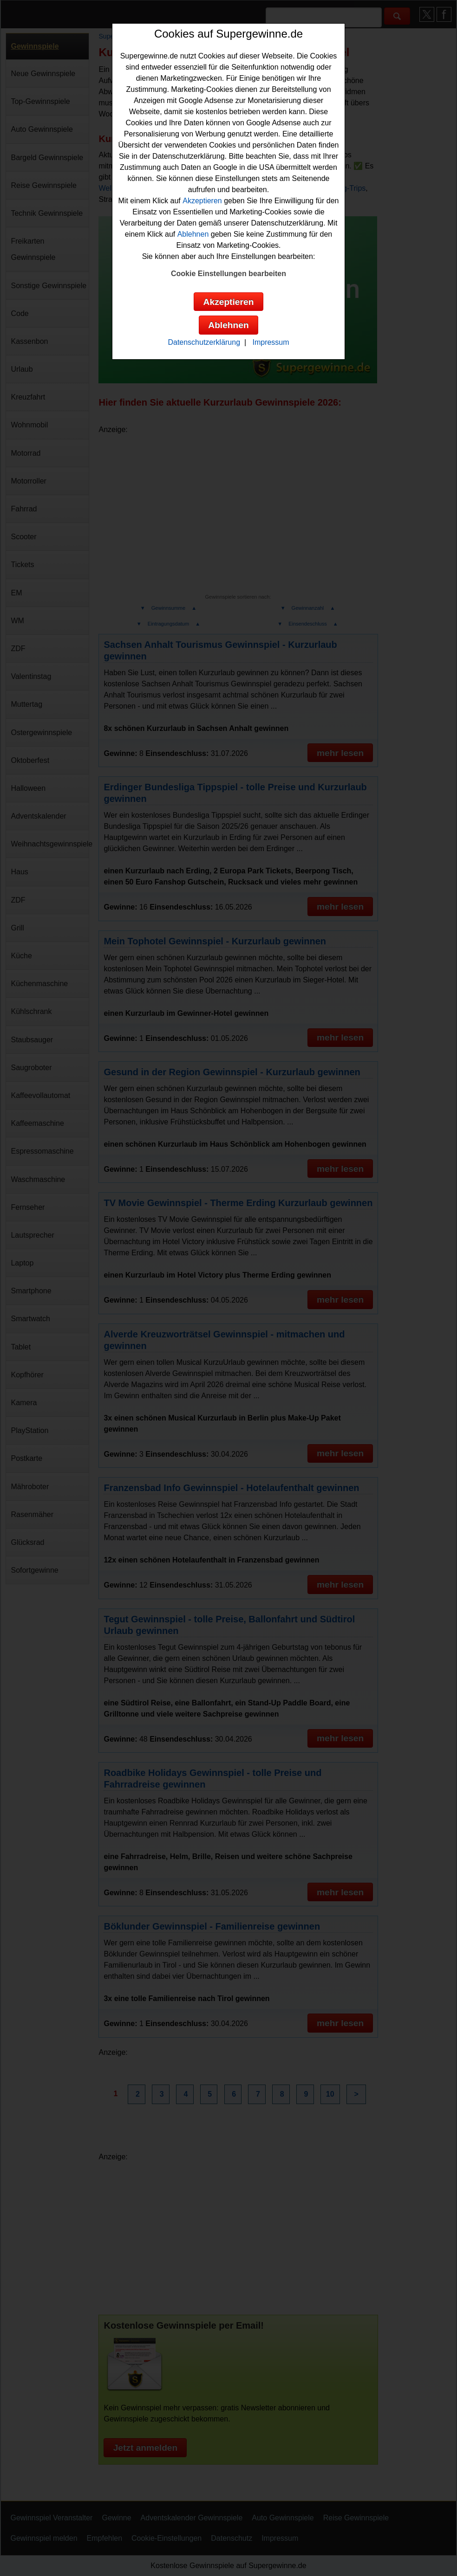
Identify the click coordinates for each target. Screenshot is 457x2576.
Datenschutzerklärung (204, 342)
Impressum (270, 342)
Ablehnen (193, 234)
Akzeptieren (202, 201)
